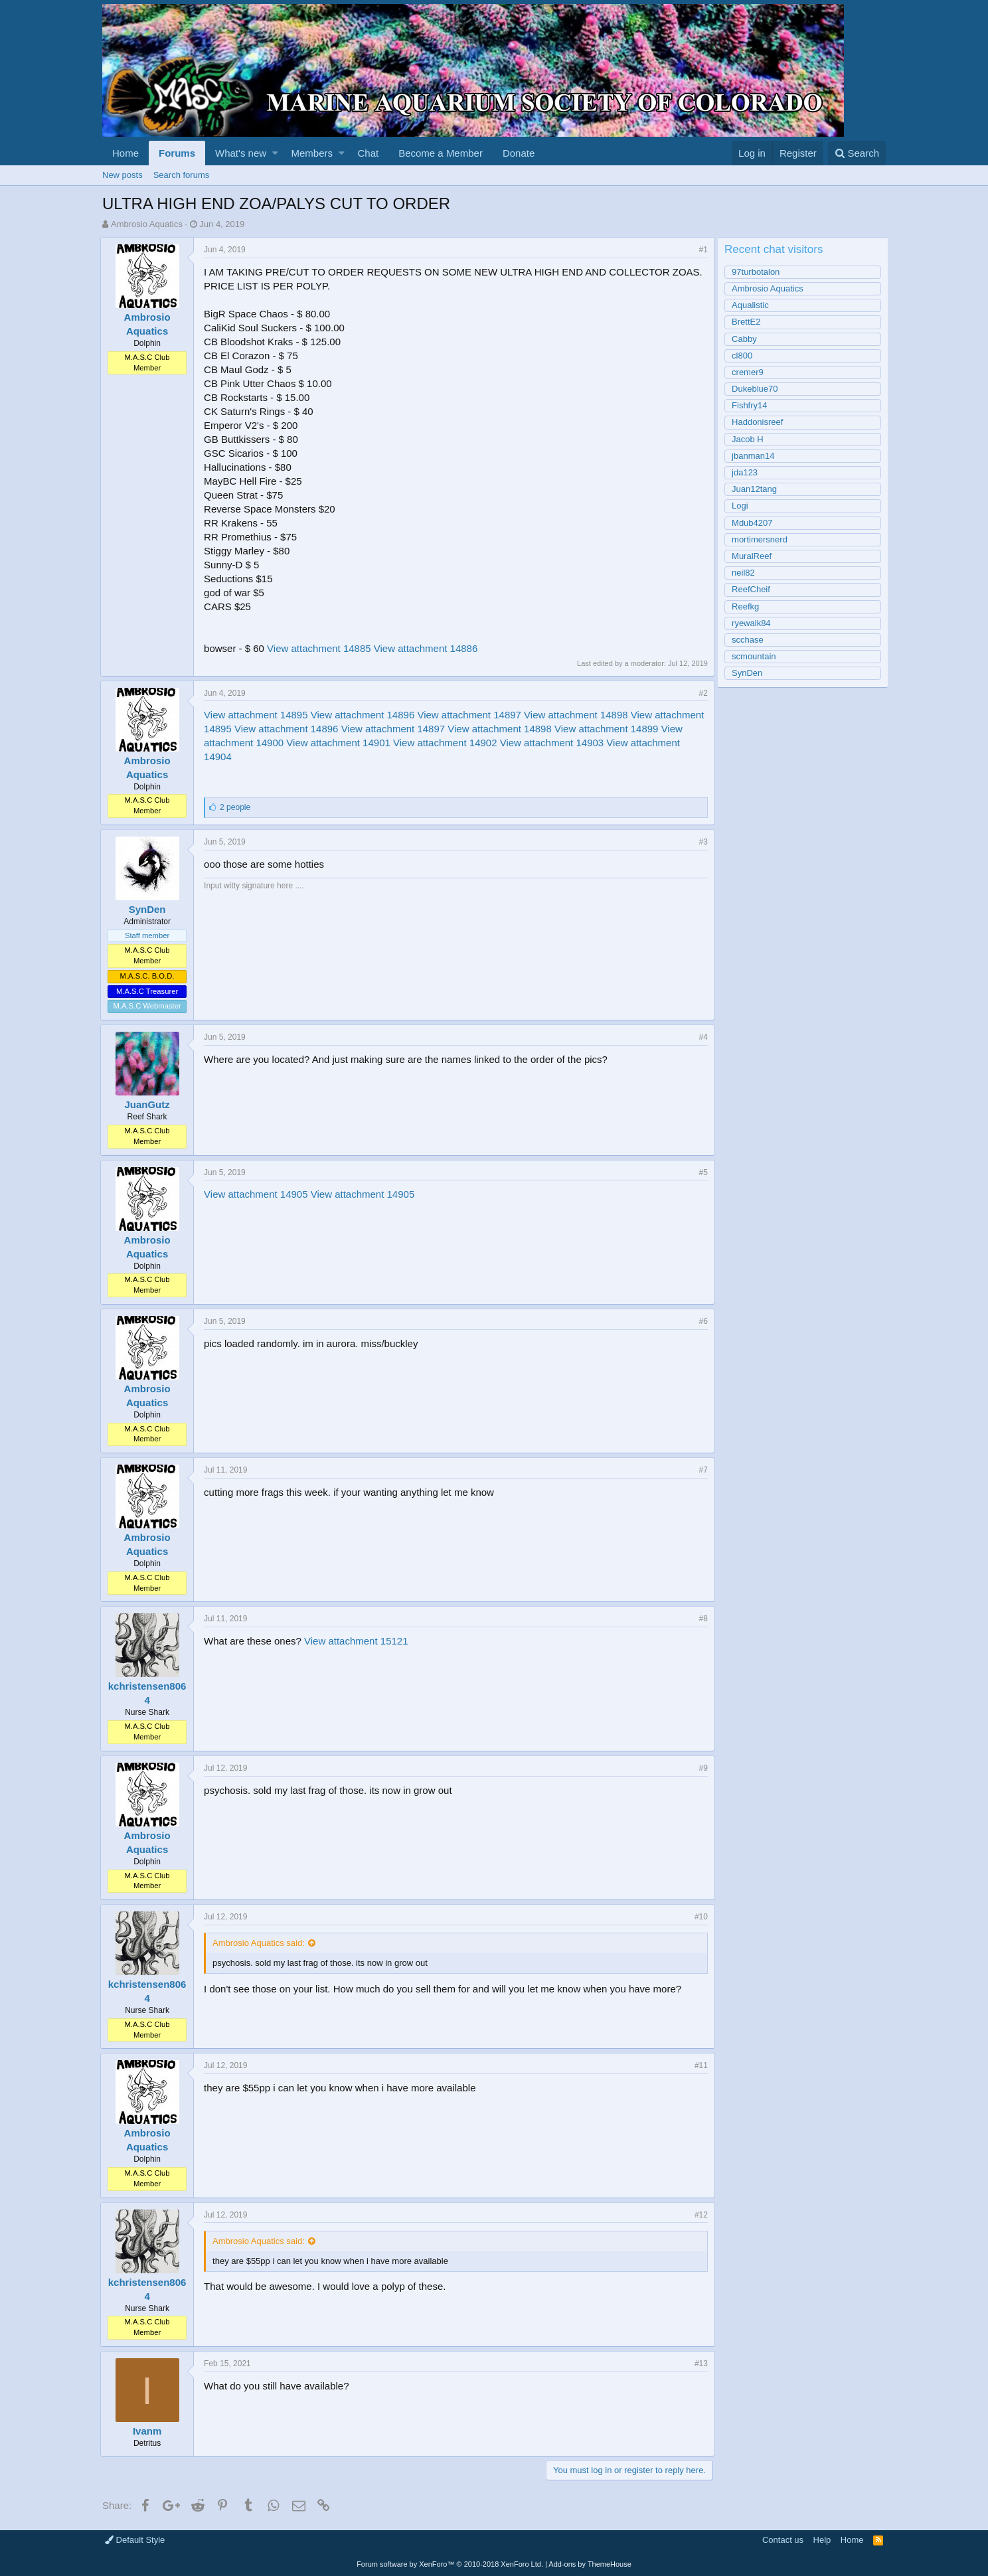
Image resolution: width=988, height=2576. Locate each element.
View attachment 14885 (321, 648)
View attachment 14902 (502, 742)
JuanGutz (148, 1104)
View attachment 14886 (428, 648)
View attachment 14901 (395, 742)
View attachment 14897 (471, 714)
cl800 (744, 356)
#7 (701, 1470)
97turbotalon (758, 272)
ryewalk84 (754, 623)
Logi (742, 506)
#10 (699, 1916)
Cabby (747, 339)
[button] (275, 153)
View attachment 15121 (358, 1641)
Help (822, 2540)
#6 (701, 1321)
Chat (367, 153)
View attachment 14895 (258, 714)
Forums (177, 153)
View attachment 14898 (578, 714)
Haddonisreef (759, 422)
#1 (701, 249)
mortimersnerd (762, 539)
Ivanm (149, 2431)
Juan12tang (757, 489)
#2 (701, 693)
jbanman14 (755, 456)
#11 (699, 2065)
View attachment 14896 (365, 714)
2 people (237, 807)
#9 (701, 1768)
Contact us (782, 2540)
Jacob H (750, 439)
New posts (122, 175)
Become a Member (440, 153)
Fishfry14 (752, 405)
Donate (519, 153)
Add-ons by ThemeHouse (589, 2564)
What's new (240, 153)
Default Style (135, 2540)
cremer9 (750, 372)
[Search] (857, 153)
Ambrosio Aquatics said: (260, 1943)
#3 (701, 841)
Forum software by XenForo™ (450, 2564)
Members (312, 153)
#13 (699, 2363)
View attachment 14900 (288, 742)
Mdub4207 (754, 523)
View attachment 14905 (258, 1194)
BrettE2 (748, 322)
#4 (701, 1037)
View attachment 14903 (608, 742)
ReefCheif (753, 589)
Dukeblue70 (757, 389)
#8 (701, 1618)
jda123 (747, 472)
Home (125, 153)
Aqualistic (753, 305)
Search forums (181, 175)
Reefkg (748, 606)
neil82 (746, 573)
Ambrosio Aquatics (147, 224)
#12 (699, 2214)
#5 (701, 1172)
